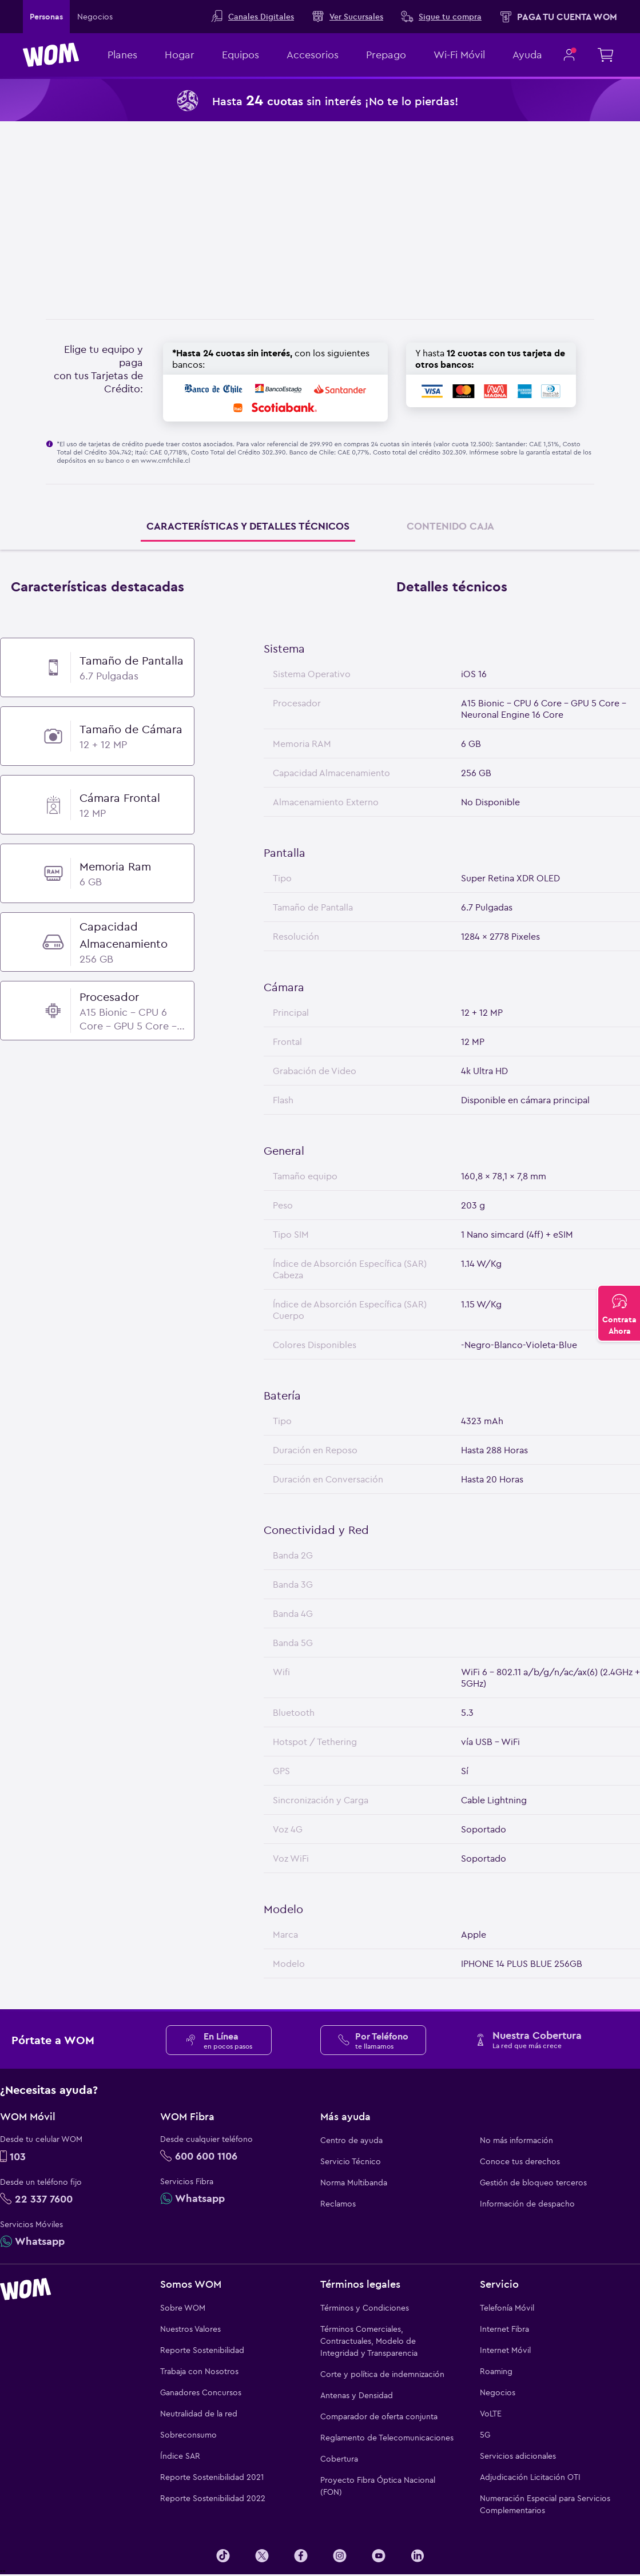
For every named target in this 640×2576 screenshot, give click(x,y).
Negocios (497, 2392)
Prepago (386, 55)
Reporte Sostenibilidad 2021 (212, 2477)
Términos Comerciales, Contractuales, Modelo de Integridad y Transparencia (369, 2341)
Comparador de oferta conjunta (379, 2416)
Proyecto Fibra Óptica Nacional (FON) (377, 2486)
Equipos (240, 55)
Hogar (179, 55)
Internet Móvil (505, 2350)
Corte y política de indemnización (382, 2374)
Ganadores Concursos (200, 2392)
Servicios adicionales (518, 2456)
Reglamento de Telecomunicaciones (387, 2437)
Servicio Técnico (350, 2161)
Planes (122, 55)
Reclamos (338, 2204)
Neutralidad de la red (198, 2413)
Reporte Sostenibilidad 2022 (212, 2498)
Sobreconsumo (188, 2435)
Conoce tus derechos (520, 2161)
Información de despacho (527, 2204)
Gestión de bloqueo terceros (533, 2182)
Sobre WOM (182, 2308)
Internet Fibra (504, 2329)
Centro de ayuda (351, 2140)
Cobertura (339, 2459)
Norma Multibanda (353, 2182)
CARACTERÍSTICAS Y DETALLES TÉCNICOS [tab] (247, 525)
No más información (516, 2140)
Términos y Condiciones (364, 2308)
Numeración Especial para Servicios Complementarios (545, 2504)
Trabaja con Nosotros (199, 2371)
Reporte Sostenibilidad (202, 2350)
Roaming (496, 2371)
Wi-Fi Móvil (459, 55)
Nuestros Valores (190, 2329)
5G (485, 2435)
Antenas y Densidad (356, 2395)
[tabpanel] (320, 1276)
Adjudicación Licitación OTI (530, 2477)
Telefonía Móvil (507, 2308)
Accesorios (313, 55)
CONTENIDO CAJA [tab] (450, 525)
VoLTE (491, 2413)
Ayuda (527, 55)
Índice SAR (180, 2456)
